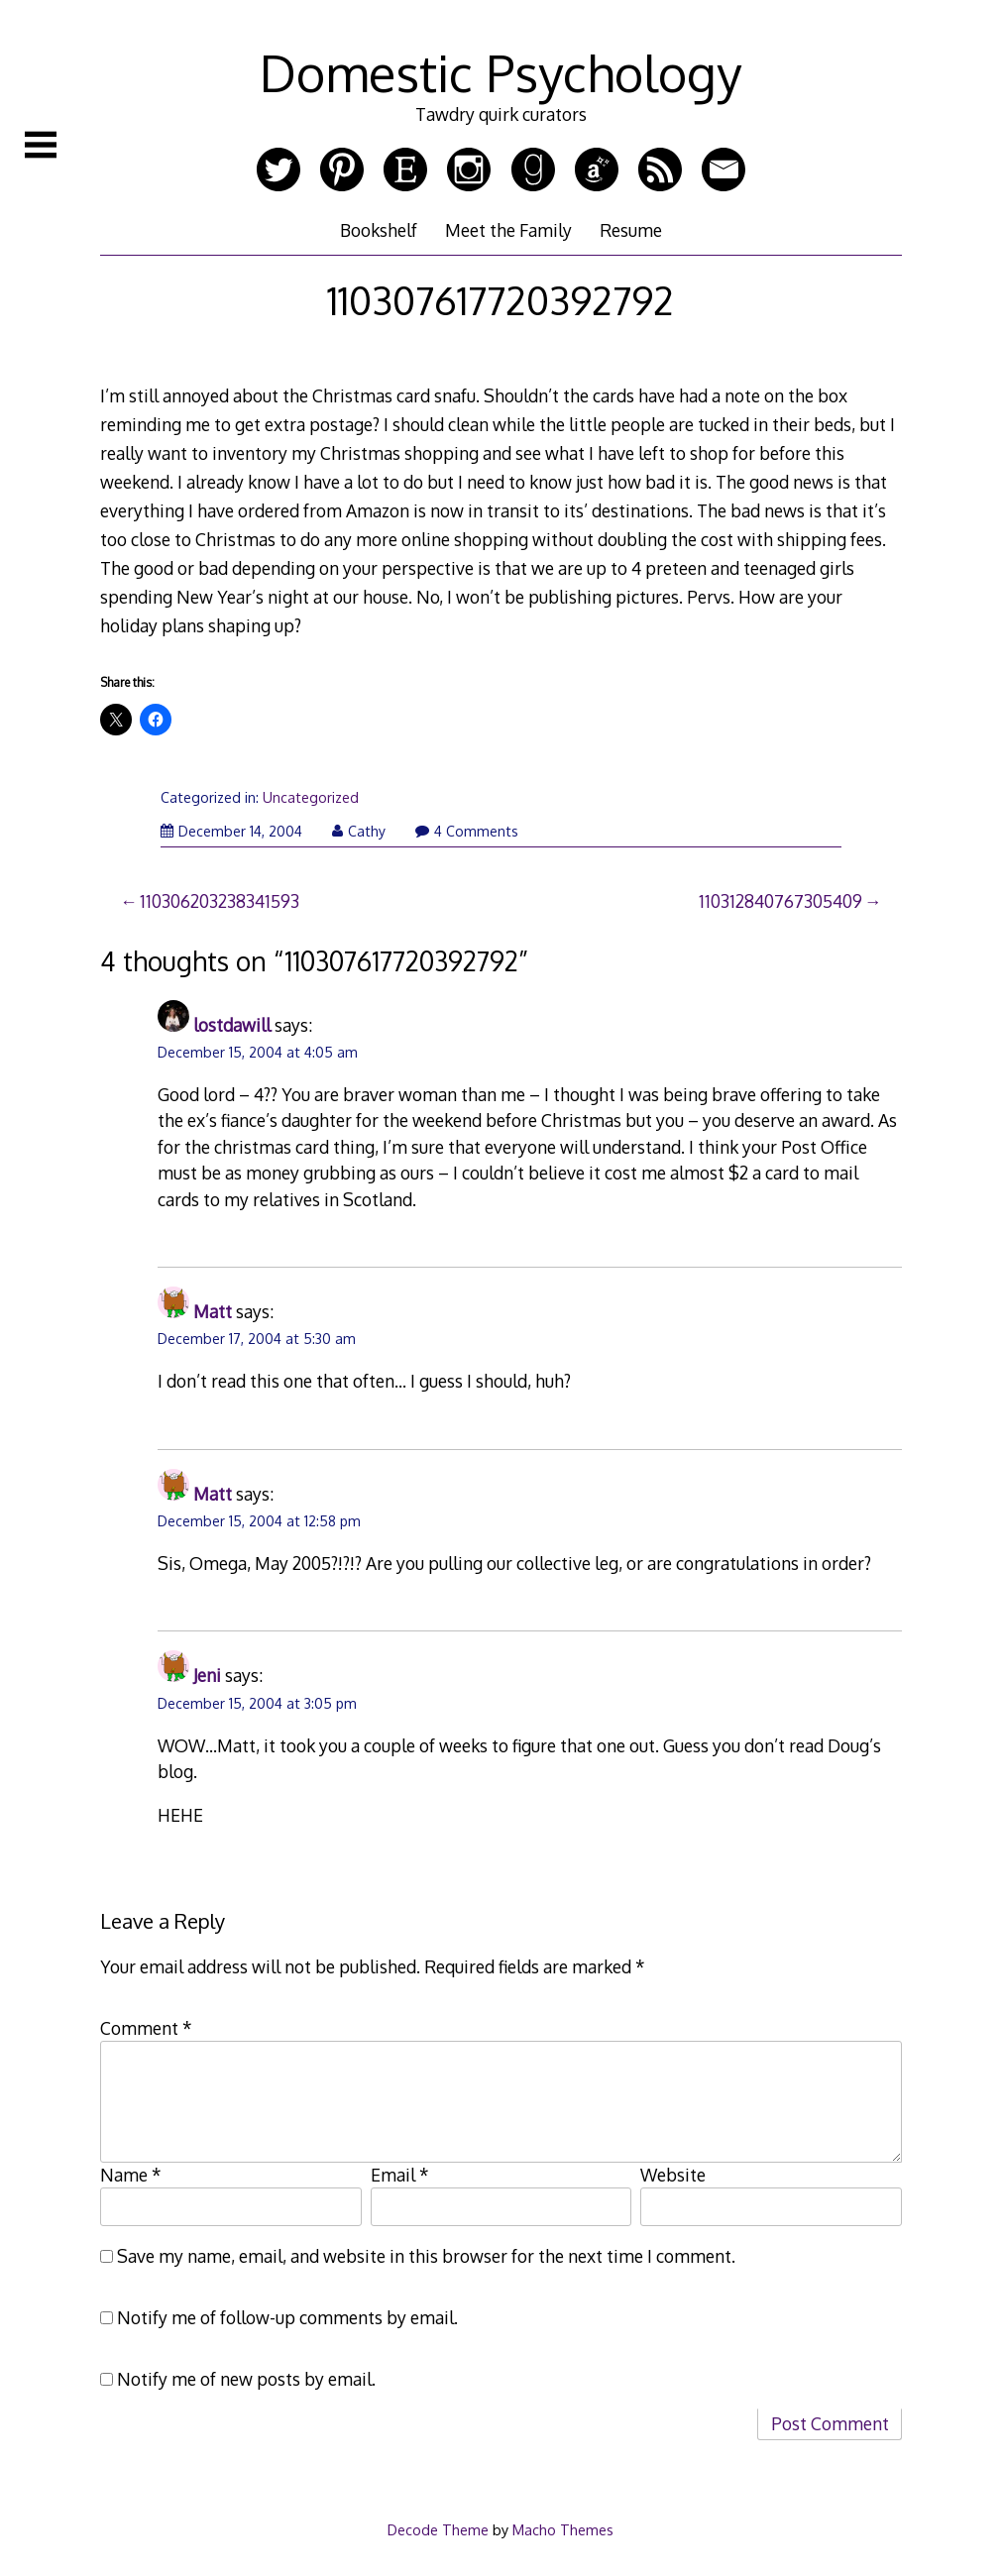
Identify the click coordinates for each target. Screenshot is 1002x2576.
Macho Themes (562, 2529)
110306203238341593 (219, 901)
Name (131, 2174)
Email (400, 2174)
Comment (146, 2028)
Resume (631, 230)
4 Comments (466, 831)
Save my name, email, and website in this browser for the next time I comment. (426, 2256)
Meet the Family (508, 230)
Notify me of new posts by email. (246, 2379)
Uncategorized (311, 797)
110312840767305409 (780, 901)
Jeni (207, 1675)
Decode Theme (438, 2529)
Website (673, 2174)
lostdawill (232, 1025)
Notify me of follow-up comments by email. (287, 2317)
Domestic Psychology (500, 72)
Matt (212, 1311)
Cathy (359, 831)
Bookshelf (378, 230)
